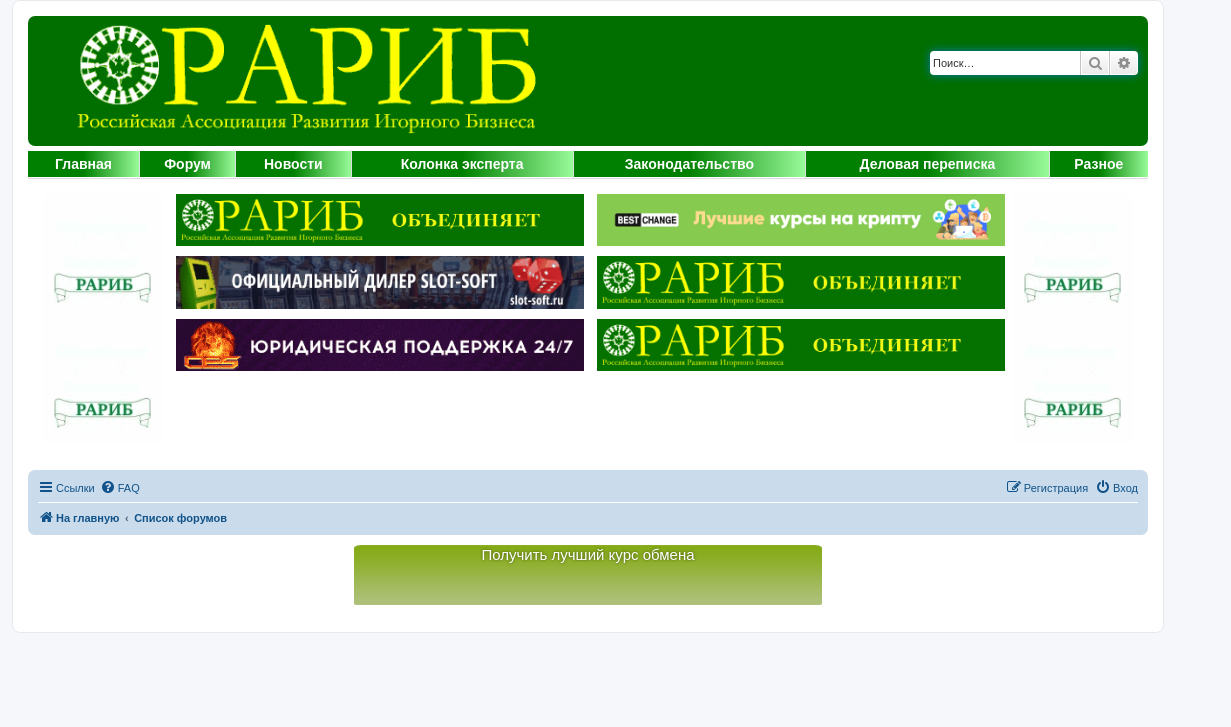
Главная (83, 164)
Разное (1098, 164)
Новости (293, 164)
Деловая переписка (928, 164)
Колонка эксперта (462, 164)
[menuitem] (120, 488)
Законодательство (689, 164)
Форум (187, 164)
